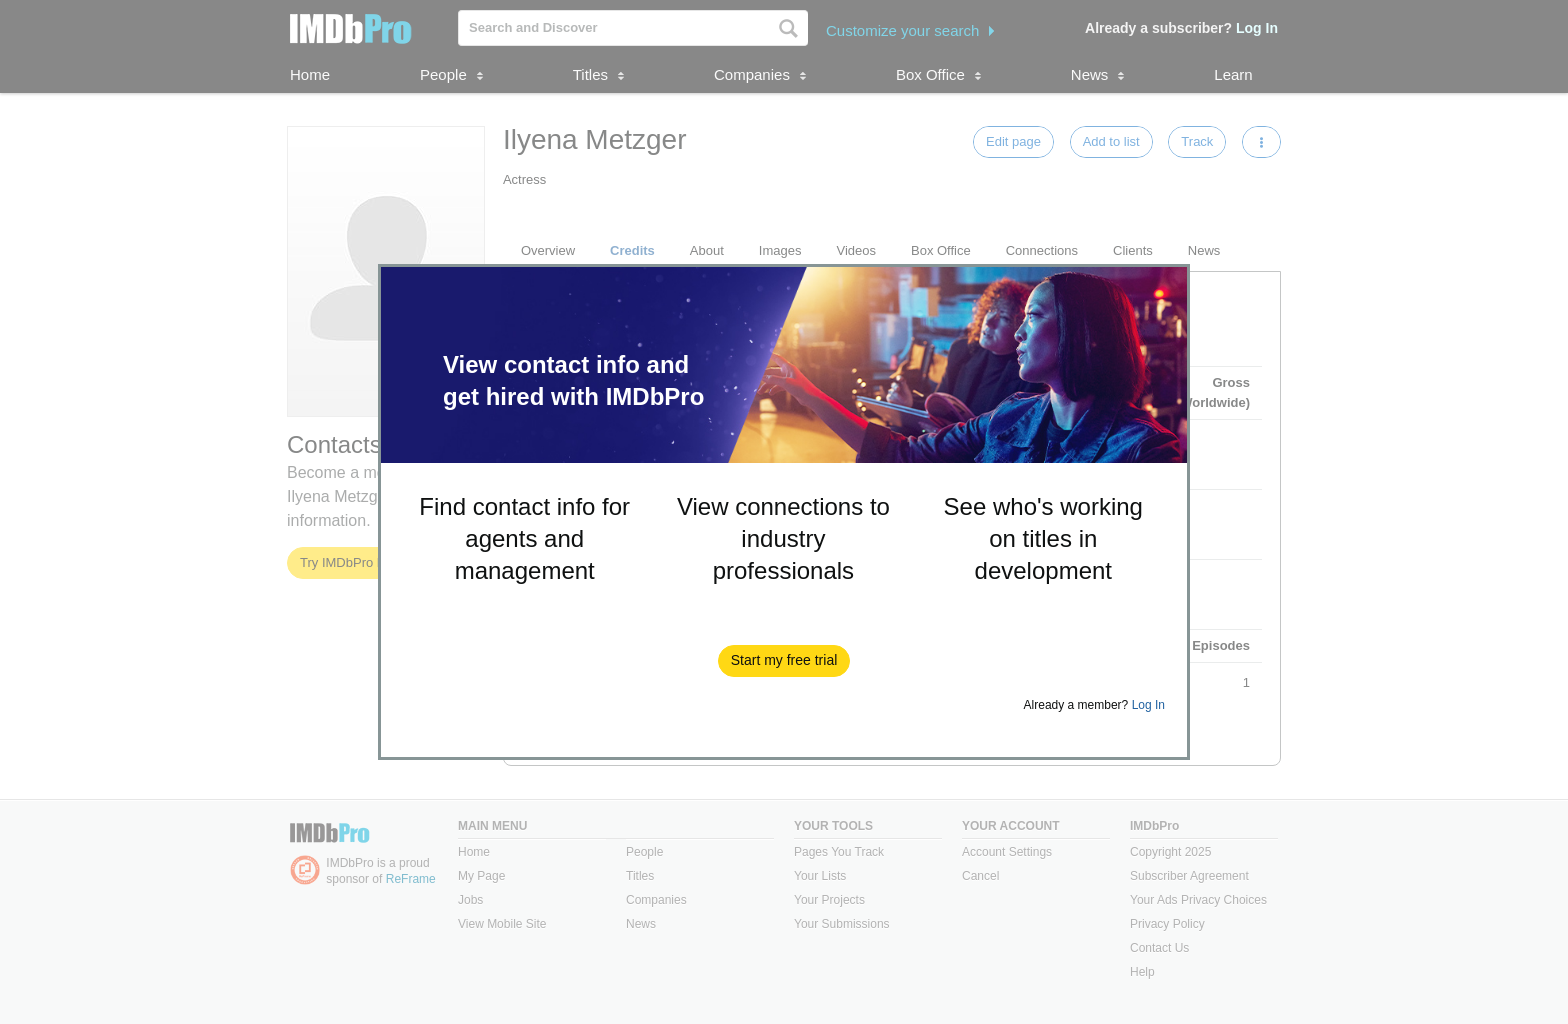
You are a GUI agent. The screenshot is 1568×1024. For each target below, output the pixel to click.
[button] (784, 661)
